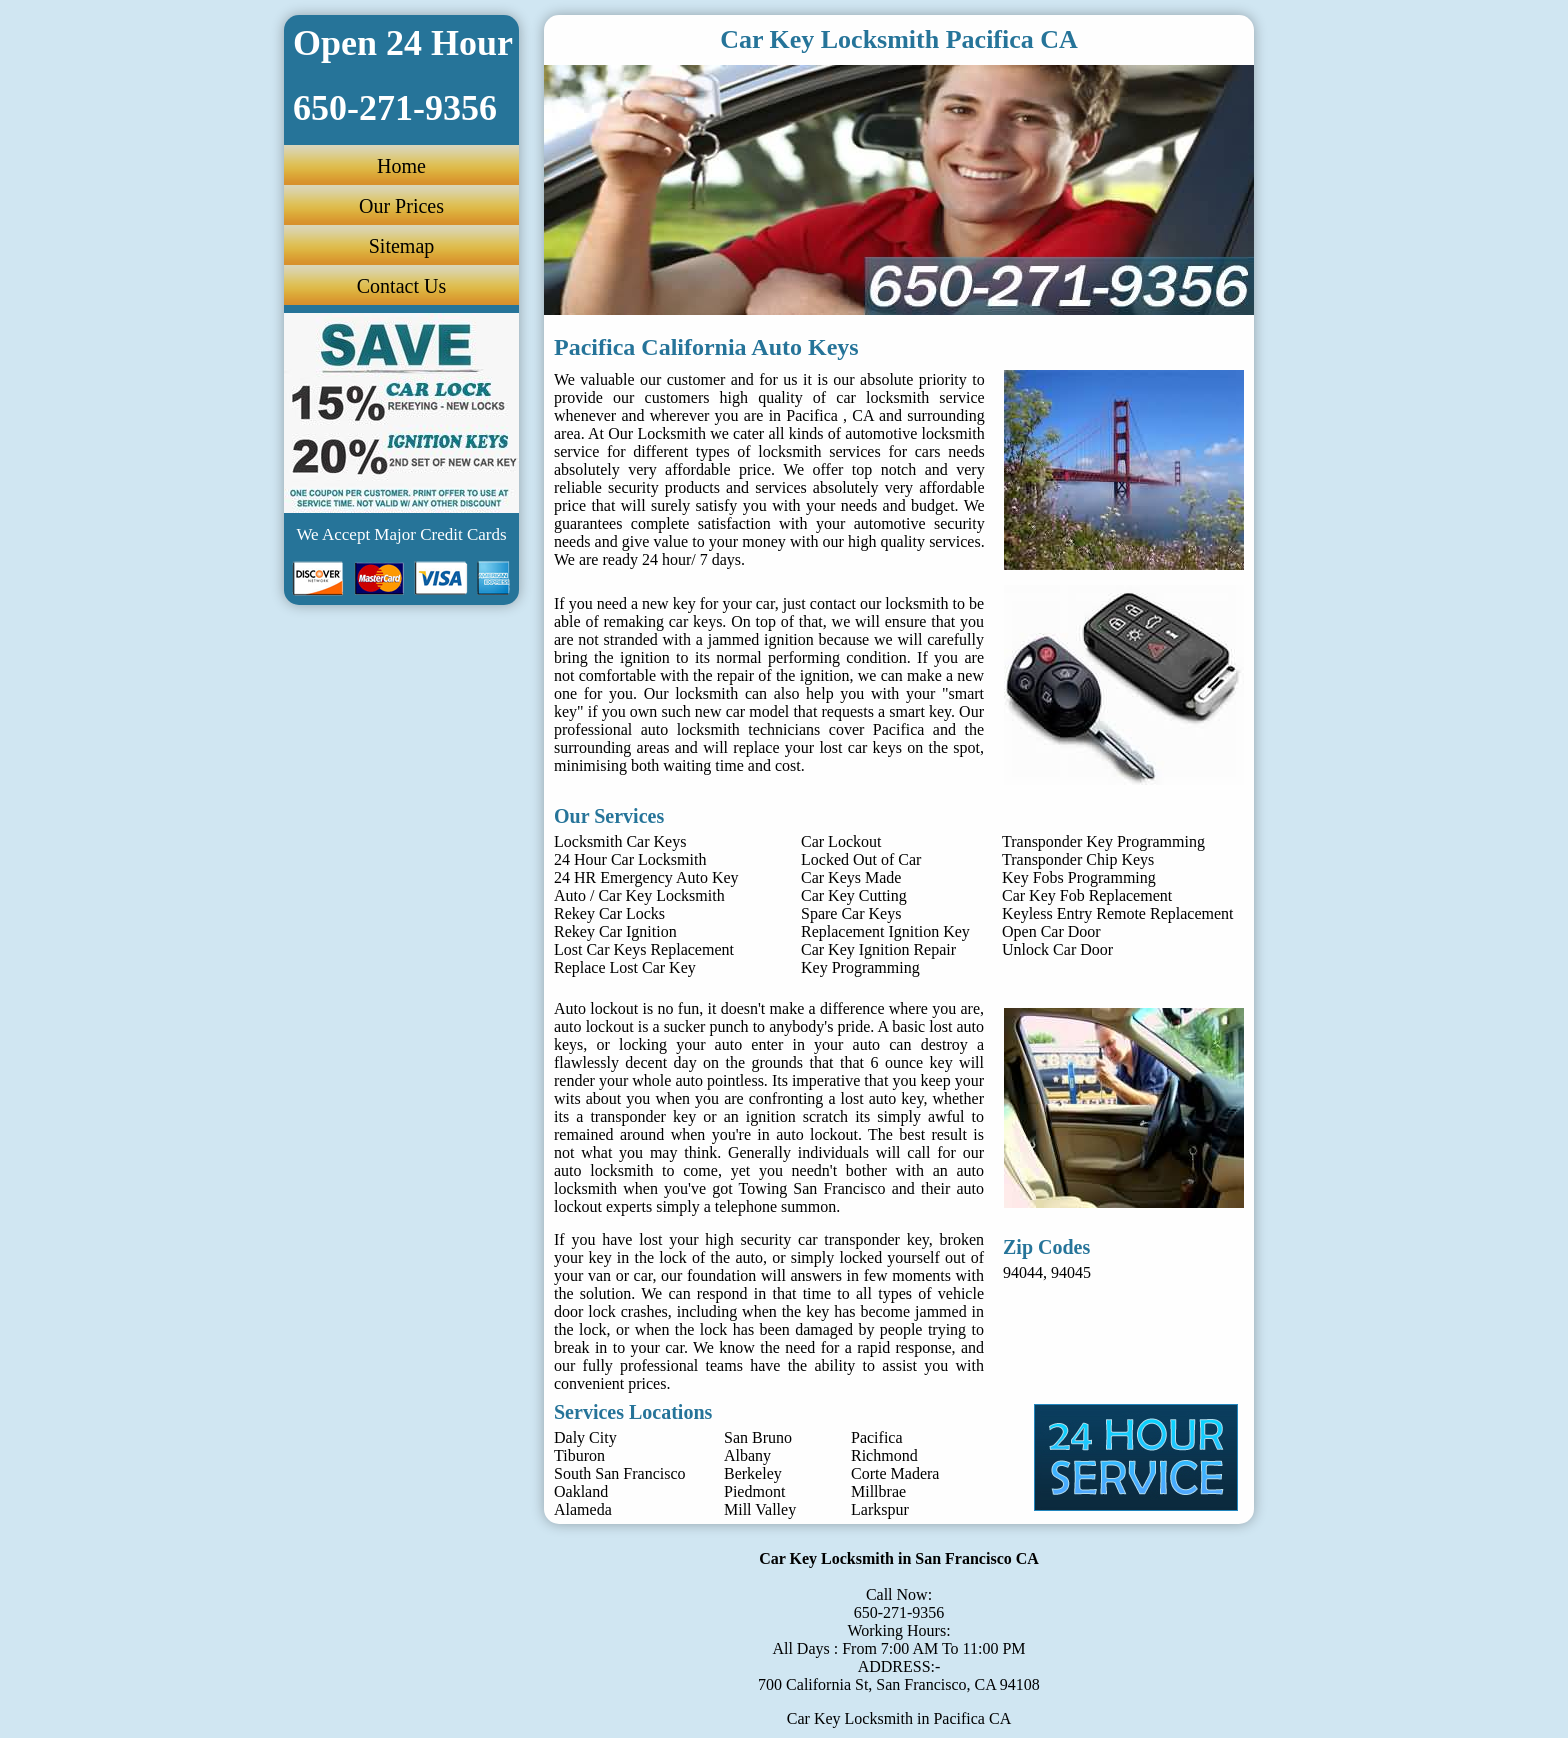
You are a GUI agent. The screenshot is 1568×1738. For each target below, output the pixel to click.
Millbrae (878, 1491)
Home (401, 166)
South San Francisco (620, 1473)
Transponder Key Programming (1103, 841)
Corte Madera (895, 1473)
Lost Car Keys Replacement (644, 949)
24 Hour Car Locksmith (630, 859)
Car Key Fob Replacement (1087, 895)
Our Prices (401, 206)
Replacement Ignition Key (885, 931)
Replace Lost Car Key (625, 967)
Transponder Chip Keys (1078, 859)
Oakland (581, 1491)
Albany (747, 1455)
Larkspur (880, 1509)
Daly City (585, 1437)
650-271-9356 (899, 1612)
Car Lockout (841, 841)
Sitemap (402, 246)
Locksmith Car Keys (620, 841)
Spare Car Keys (851, 913)
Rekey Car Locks (609, 913)
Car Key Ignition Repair (878, 949)
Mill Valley (760, 1509)
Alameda (583, 1509)
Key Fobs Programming (1079, 877)
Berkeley (753, 1473)
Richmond (884, 1455)
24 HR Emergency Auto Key (646, 877)
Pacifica (877, 1437)
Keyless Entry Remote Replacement (1117, 913)
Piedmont (754, 1491)
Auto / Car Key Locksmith (639, 895)
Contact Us (401, 286)
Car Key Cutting (854, 895)
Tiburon (579, 1455)
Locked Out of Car (861, 859)
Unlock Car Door (1057, 949)
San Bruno (758, 1437)
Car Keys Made (851, 877)
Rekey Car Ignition (615, 931)
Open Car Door (1051, 931)
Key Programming (860, 967)
